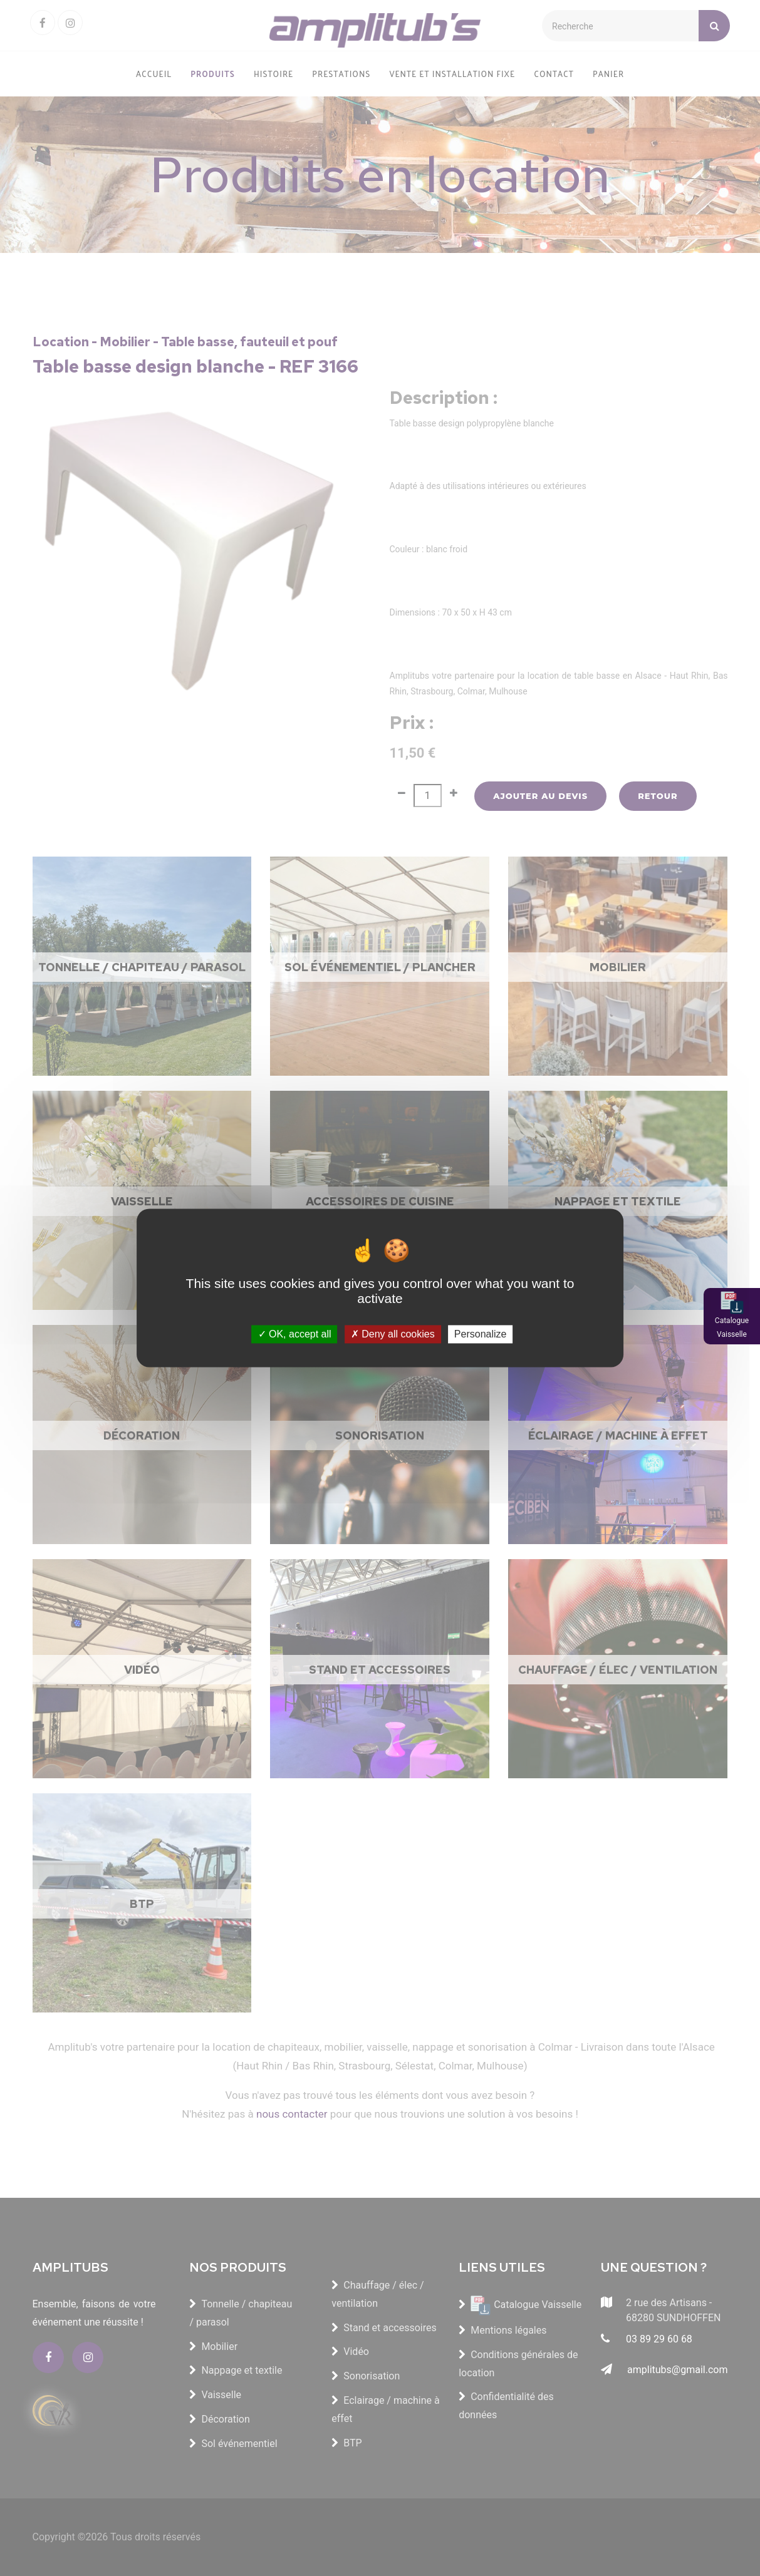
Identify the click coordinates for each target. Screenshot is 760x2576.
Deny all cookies (393, 1334)
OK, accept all (294, 1334)
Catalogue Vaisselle (732, 1327)
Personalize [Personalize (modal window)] (480, 1334)
